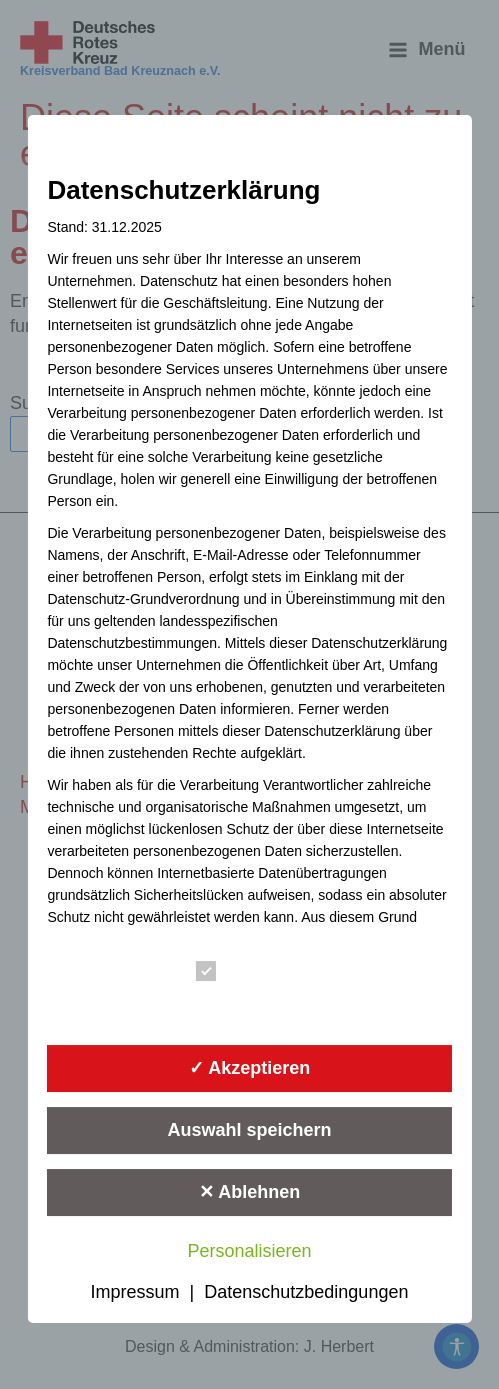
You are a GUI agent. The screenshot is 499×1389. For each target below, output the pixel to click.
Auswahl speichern (249, 1130)
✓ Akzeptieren (249, 1068)
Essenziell (249, 971)
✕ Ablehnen (249, 1192)
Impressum (135, 1292)
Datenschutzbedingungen (306, 1292)
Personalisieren (249, 1251)
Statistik (242, 1004)
